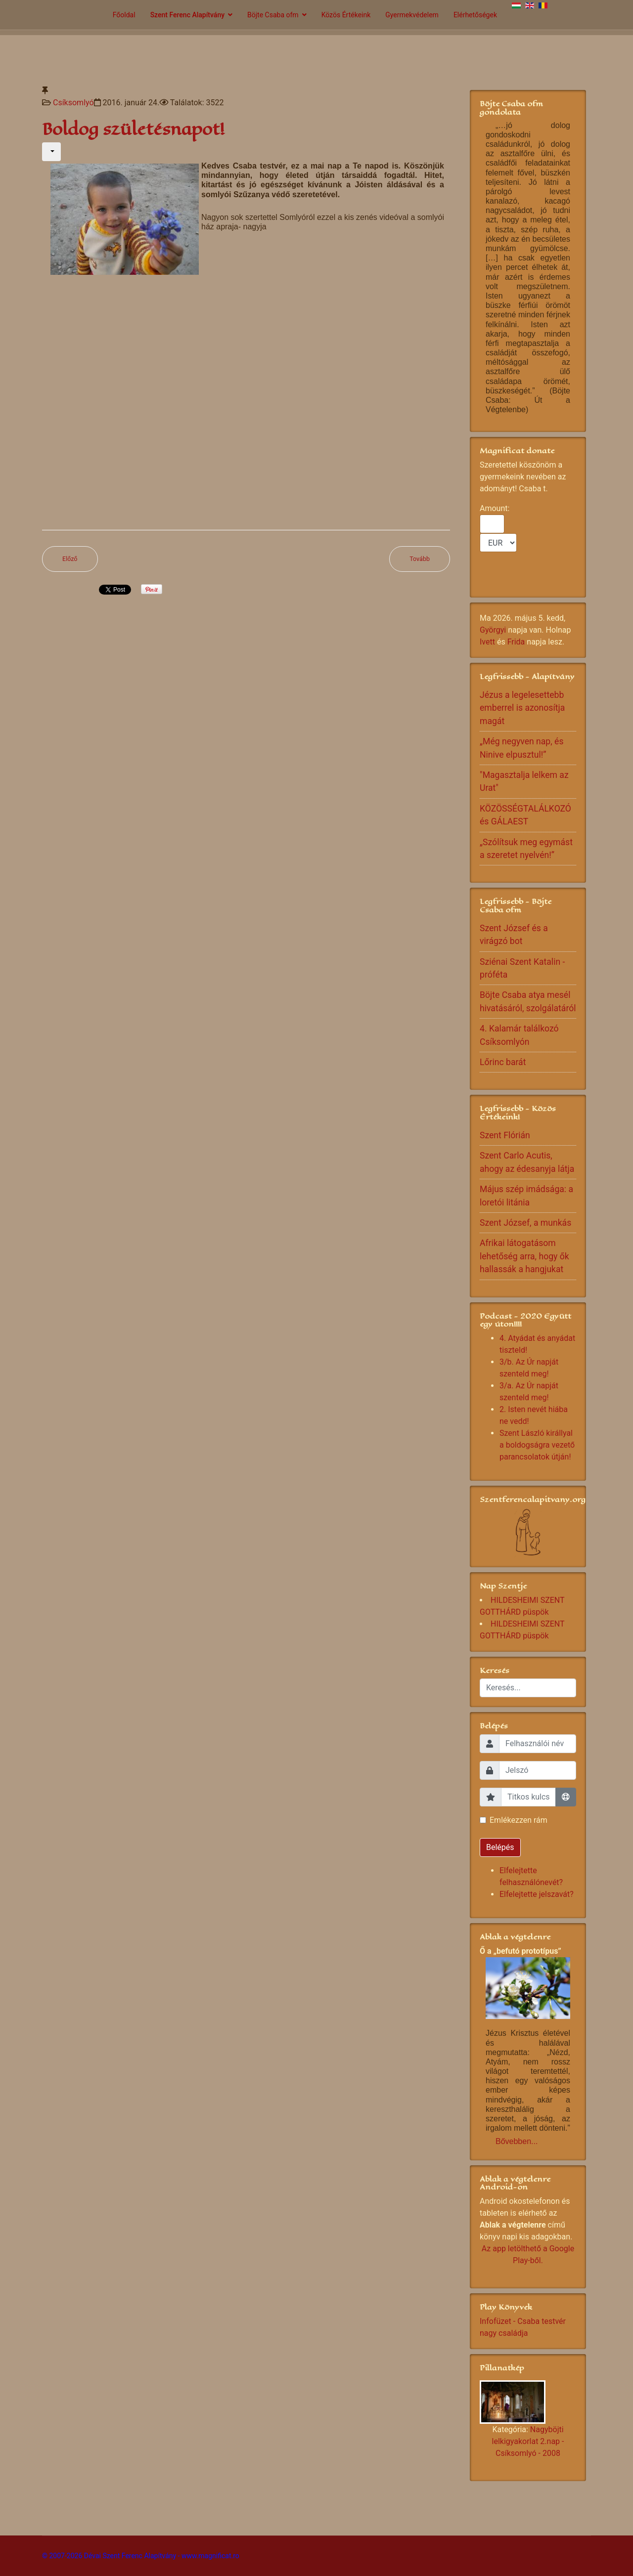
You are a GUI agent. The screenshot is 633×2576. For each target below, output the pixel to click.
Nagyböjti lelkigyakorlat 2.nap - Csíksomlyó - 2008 (528, 2441)
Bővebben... (517, 2141)
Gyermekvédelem (412, 15)
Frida (516, 641)
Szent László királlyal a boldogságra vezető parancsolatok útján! (537, 1444)
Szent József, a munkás (525, 1223)
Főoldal (124, 15)
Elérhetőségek (475, 15)
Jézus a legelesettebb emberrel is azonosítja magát (522, 708)
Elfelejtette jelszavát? (536, 1894)
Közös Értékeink (346, 15)
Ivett (487, 641)
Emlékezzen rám (518, 1820)
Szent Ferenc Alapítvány (187, 15)
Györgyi (493, 630)
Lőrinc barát (503, 1062)
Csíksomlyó (73, 102)
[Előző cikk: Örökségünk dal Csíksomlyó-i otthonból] (70, 559)
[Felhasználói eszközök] (51, 151)
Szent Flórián (505, 1135)
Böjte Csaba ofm (273, 15)
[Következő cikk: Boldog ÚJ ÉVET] (419, 559)
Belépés (500, 1847)
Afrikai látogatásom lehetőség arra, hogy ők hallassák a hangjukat (524, 1256)
